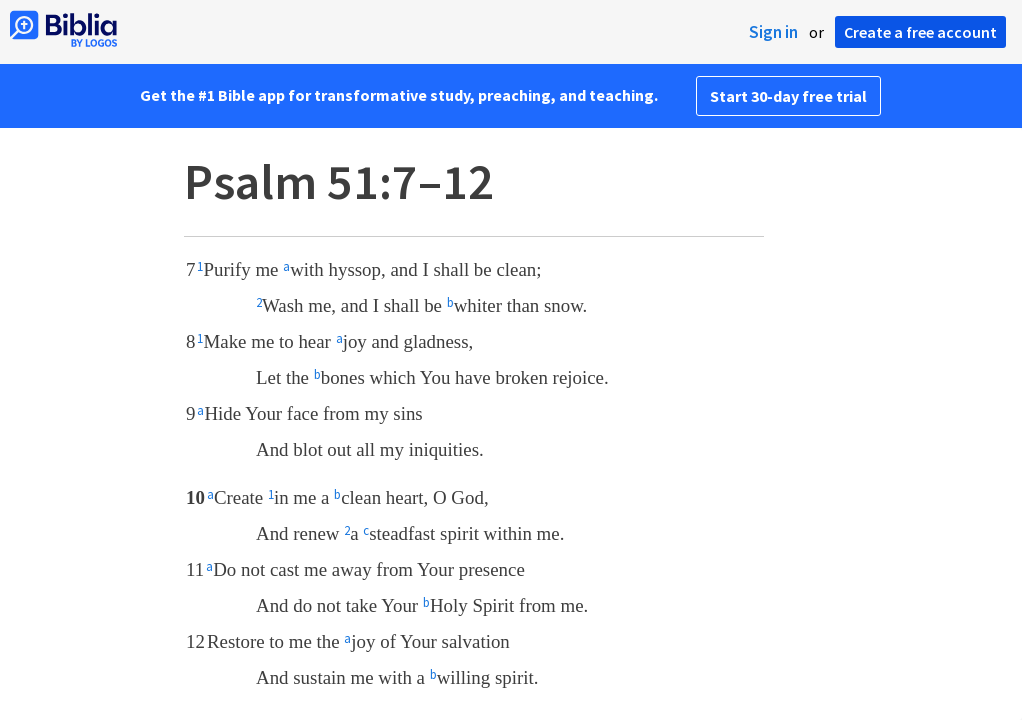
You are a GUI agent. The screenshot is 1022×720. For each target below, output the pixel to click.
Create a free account (920, 32)
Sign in (773, 32)
